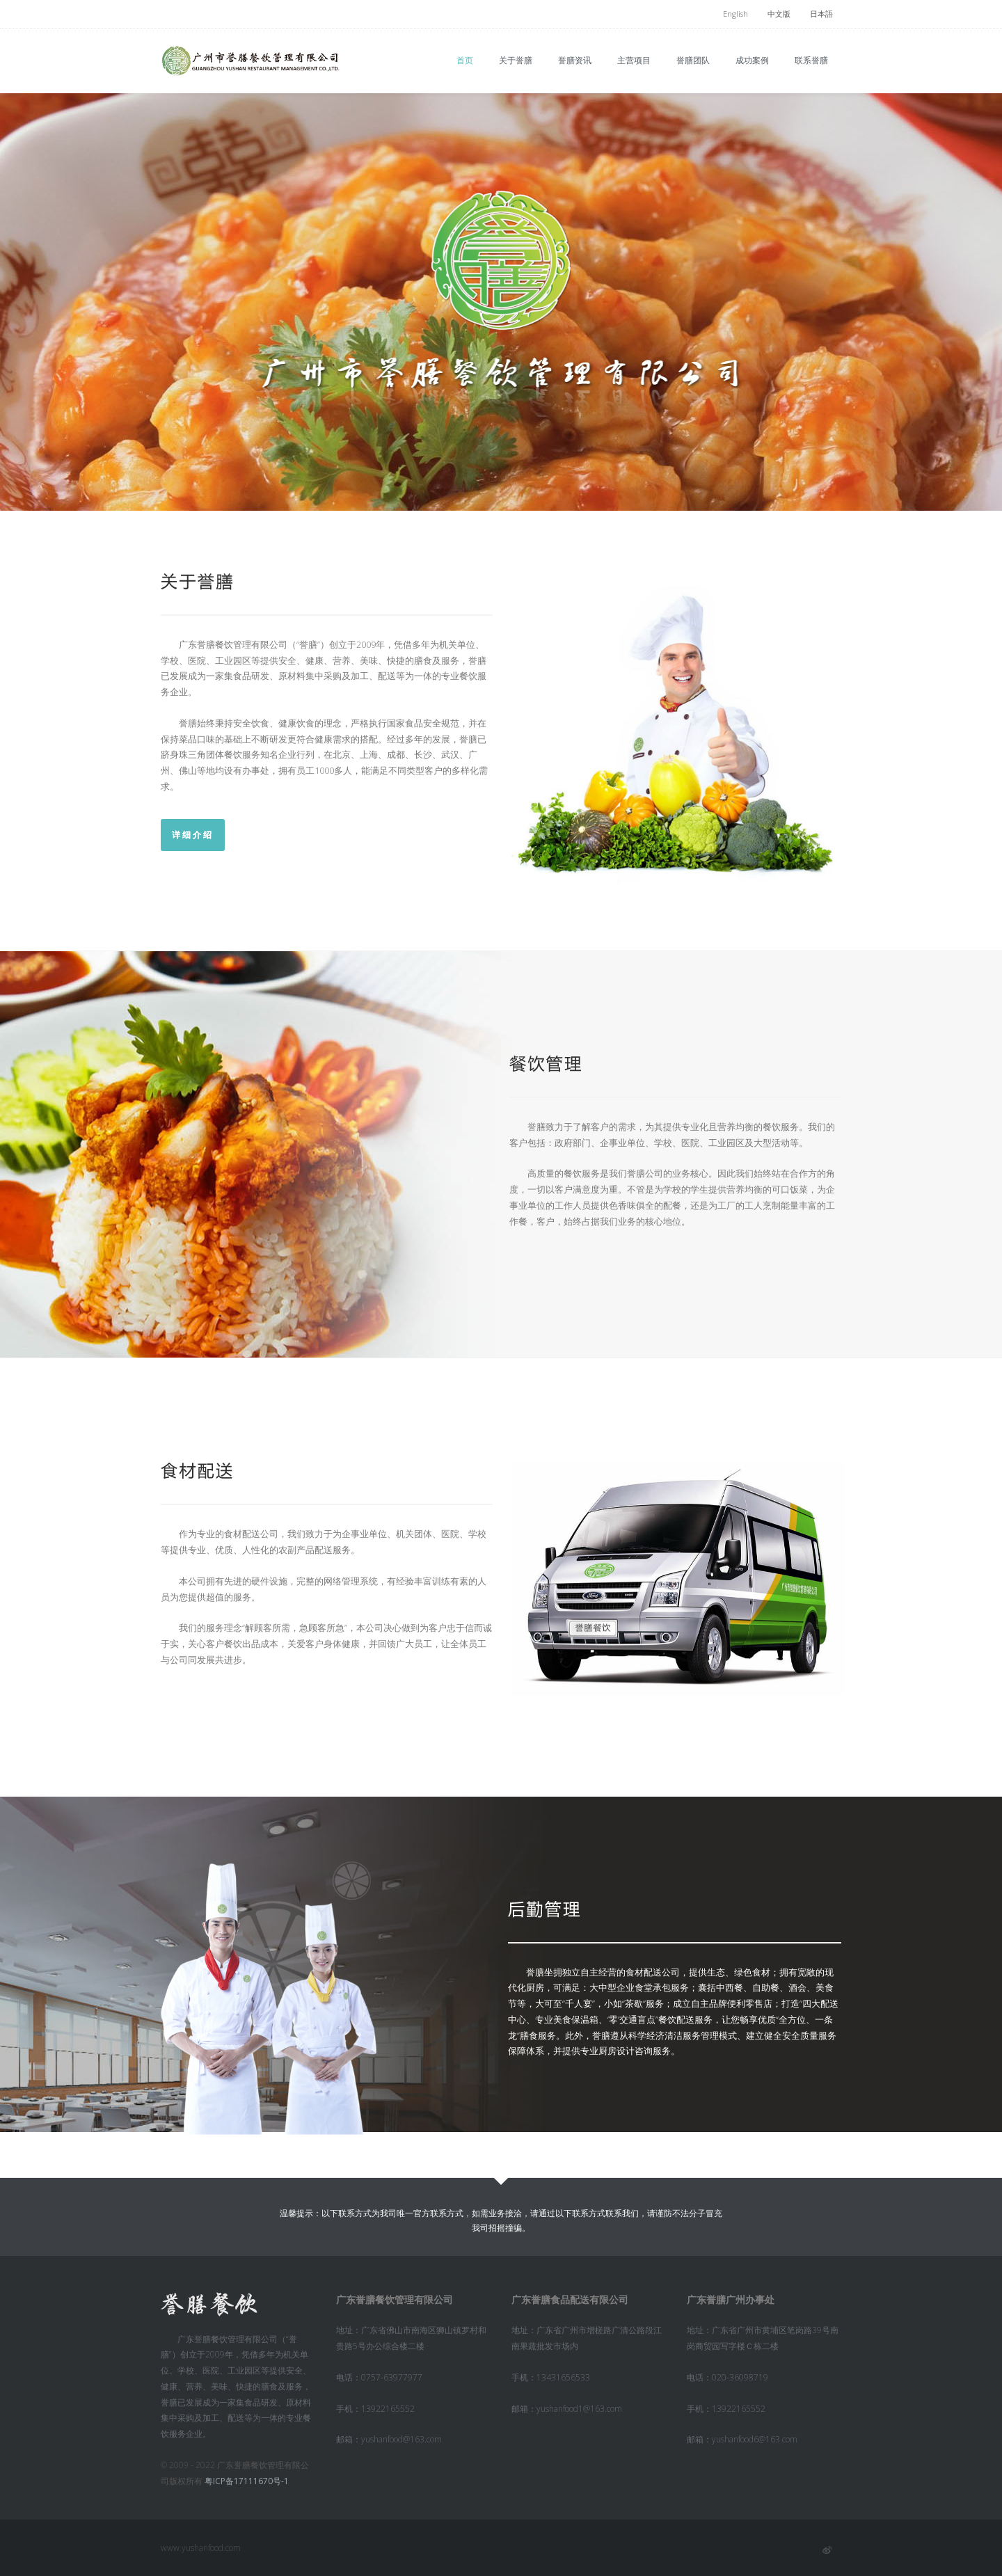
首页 (464, 60)
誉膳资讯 (574, 60)
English (735, 13)
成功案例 (752, 60)
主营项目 (634, 60)
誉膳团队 (693, 60)
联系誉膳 (811, 60)
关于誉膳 (515, 60)
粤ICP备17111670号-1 (247, 2481)
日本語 (821, 13)
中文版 (779, 13)
